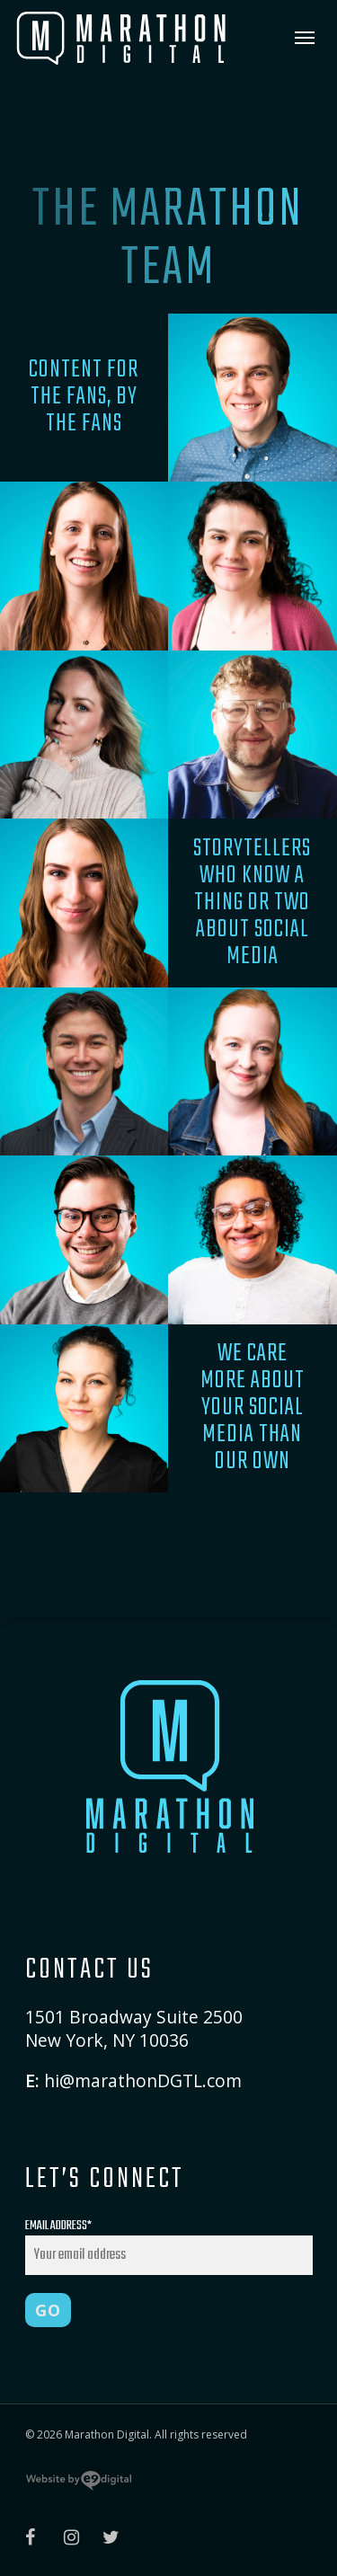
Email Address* (169, 2245)
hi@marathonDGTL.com (143, 2080)
